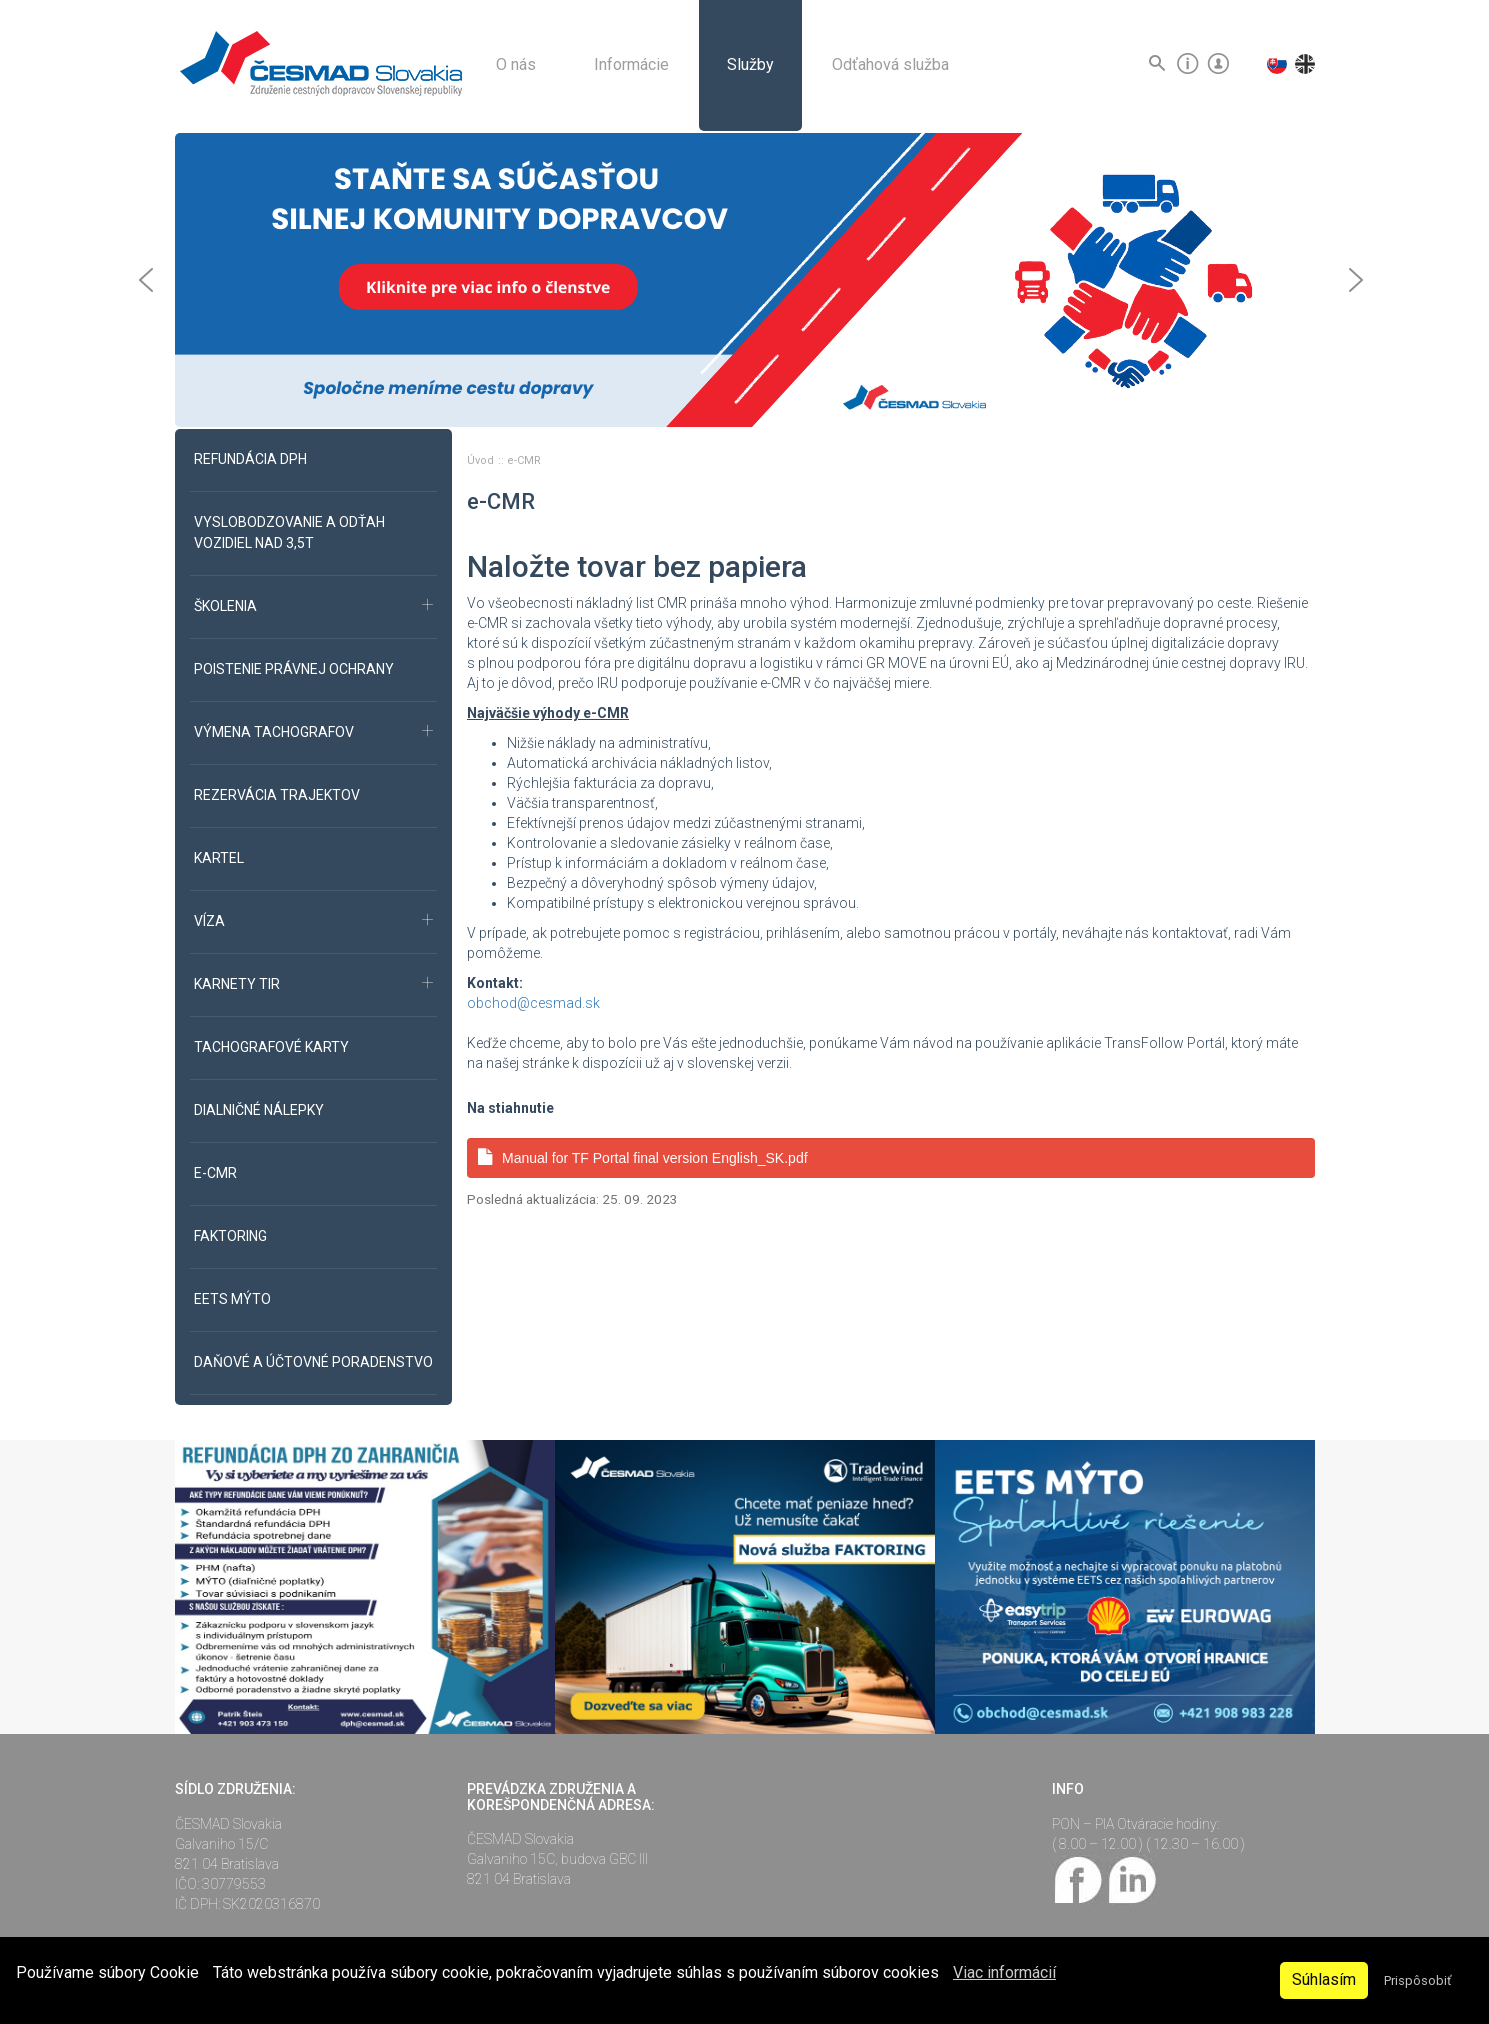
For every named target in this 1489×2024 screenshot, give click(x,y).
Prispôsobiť (1417, 1980)
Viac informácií (1004, 1972)
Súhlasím (1324, 1979)
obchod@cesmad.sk (533, 1003)
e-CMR (524, 460)
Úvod (482, 460)
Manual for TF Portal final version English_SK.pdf (643, 1157)
